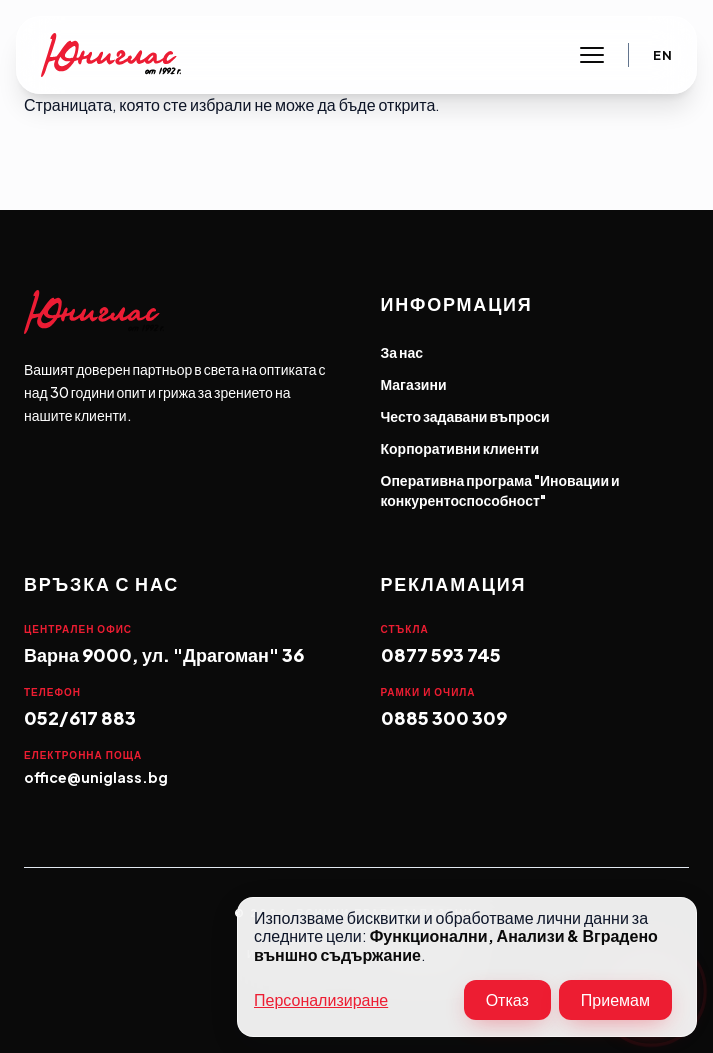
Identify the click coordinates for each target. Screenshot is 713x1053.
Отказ (507, 999)
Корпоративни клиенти (460, 448)
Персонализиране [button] (321, 1000)
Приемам (615, 999)
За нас (402, 352)
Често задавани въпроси (465, 416)
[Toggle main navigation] (592, 55)
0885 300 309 (444, 717)
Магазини (414, 384)
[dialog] (467, 967)
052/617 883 (80, 717)
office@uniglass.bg (96, 777)
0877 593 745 (441, 654)
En (662, 55)
